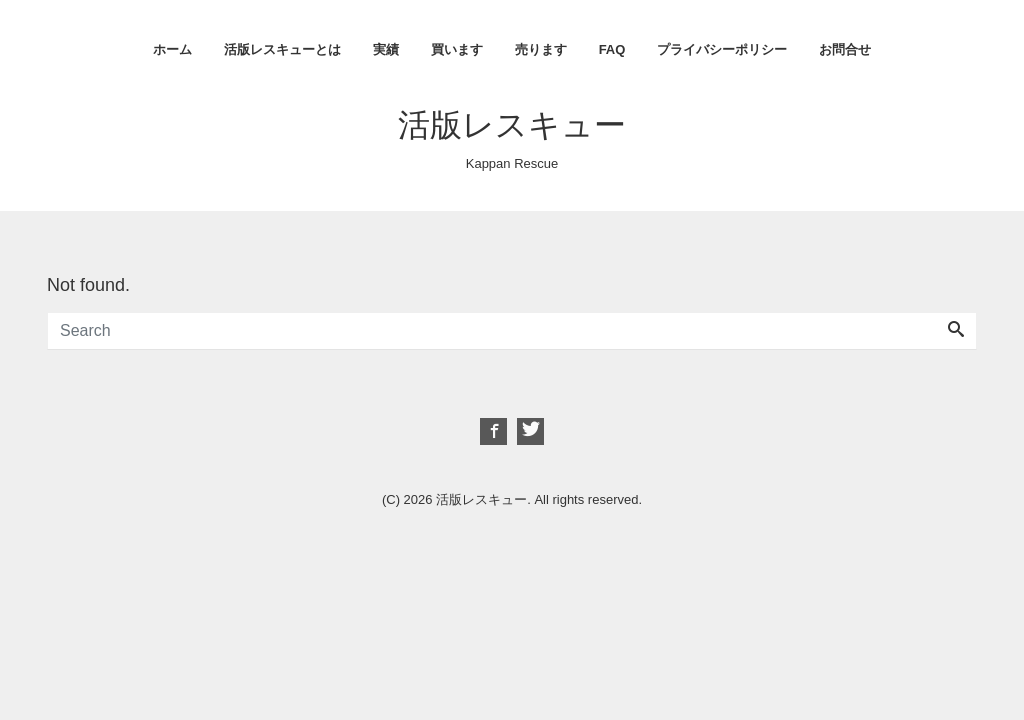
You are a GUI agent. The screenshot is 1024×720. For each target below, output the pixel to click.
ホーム (172, 49)
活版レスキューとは (282, 49)
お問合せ (845, 49)
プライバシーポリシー (722, 49)
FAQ (612, 49)
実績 (386, 49)
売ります (541, 49)
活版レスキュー (512, 125)
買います (457, 49)
